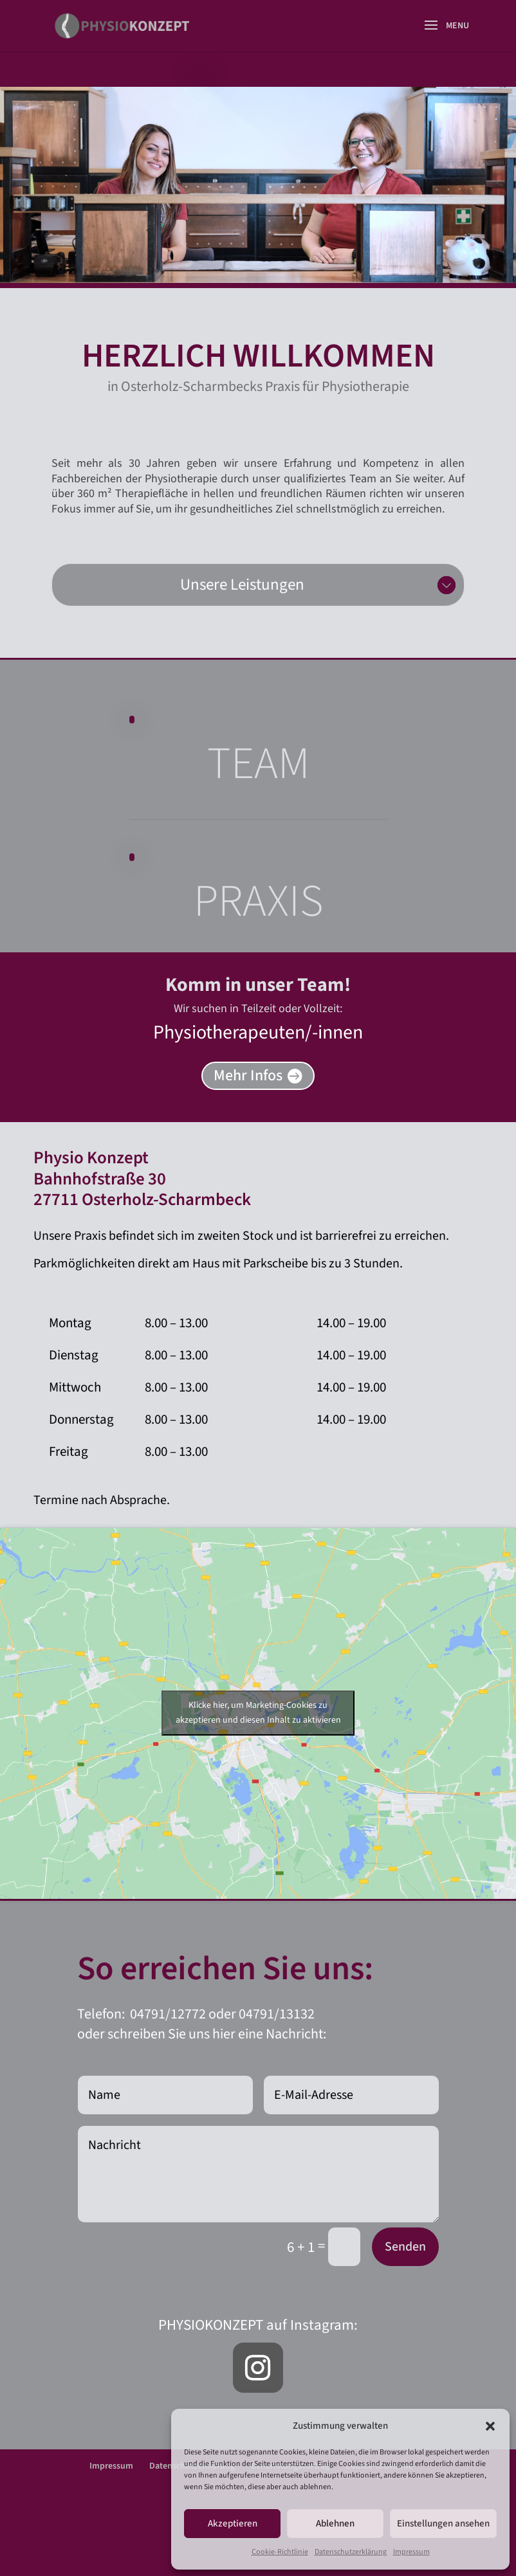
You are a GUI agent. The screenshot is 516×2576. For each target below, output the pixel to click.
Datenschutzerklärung (351, 2551)
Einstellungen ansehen (443, 2523)
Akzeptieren (232, 2523)
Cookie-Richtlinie (280, 2551)
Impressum (411, 2551)
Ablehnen (335, 2523)
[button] (490, 2426)
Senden (405, 2247)
